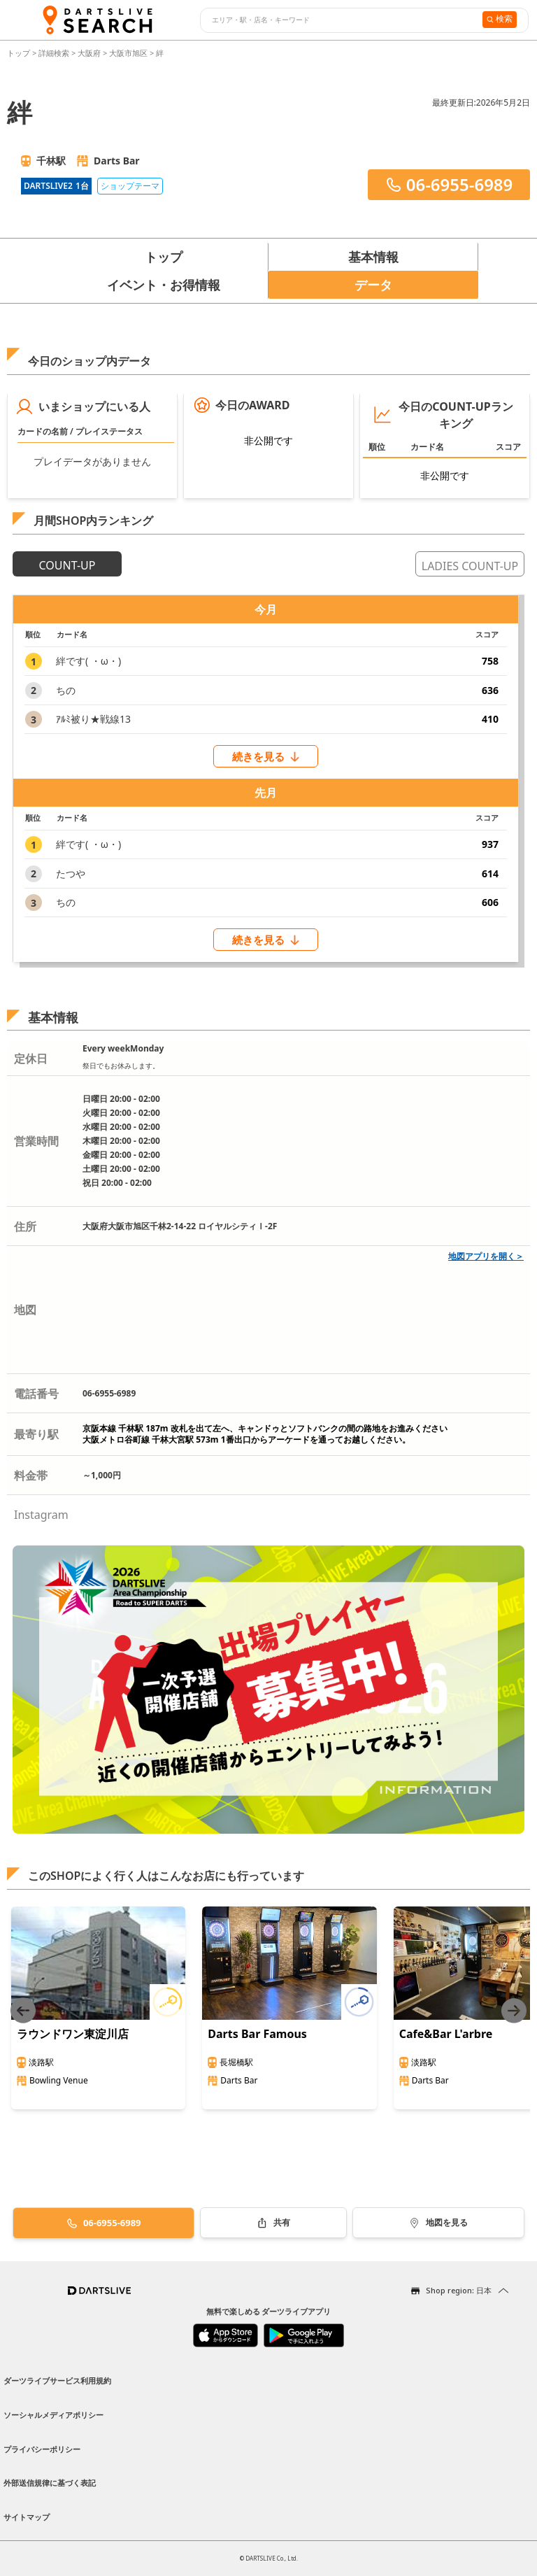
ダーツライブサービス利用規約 (57, 2380)
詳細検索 (54, 53)
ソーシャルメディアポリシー (53, 2414)
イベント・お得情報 (163, 284)
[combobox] (339, 20)
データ (373, 284)
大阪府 (89, 53)
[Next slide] (514, 2010)
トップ (19, 53)
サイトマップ (26, 2517)
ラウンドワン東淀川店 (73, 2033)
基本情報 (373, 256)
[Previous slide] (23, 2010)
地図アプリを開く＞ (486, 1256)
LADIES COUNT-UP (470, 566)
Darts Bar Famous (257, 2033)
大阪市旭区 (128, 53)
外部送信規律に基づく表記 (49, 2482)
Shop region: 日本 (459, 2290)
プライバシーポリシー (41, 2449)
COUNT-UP (67, 565)
